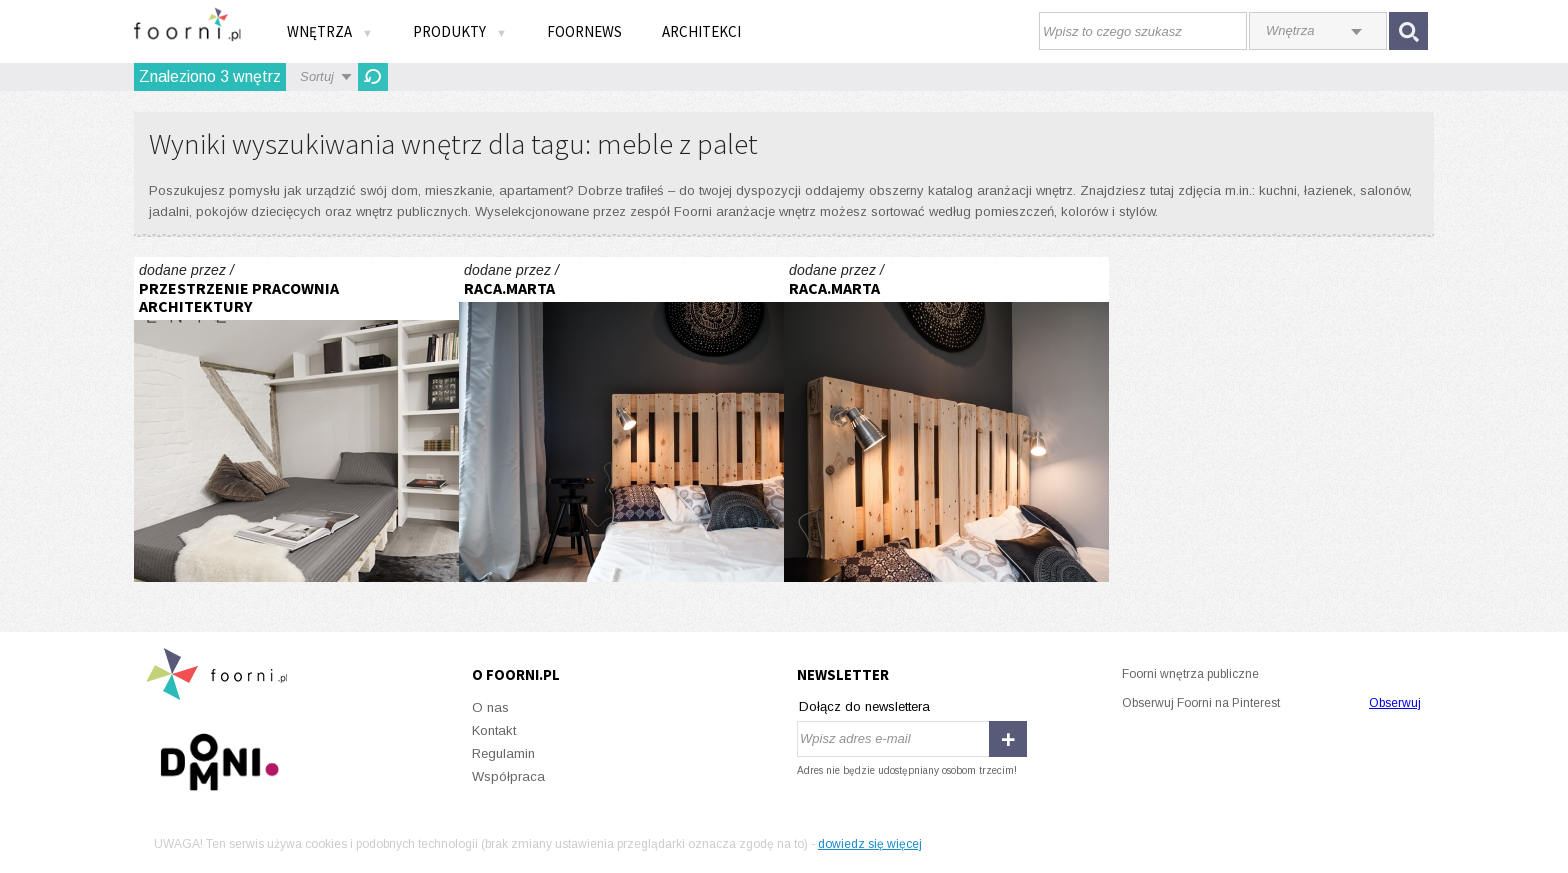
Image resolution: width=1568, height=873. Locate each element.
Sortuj (317, 76)
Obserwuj (1395, 703)
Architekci (701, 31)
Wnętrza (330, 31)
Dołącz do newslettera (864, 706)
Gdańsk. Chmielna (621, 419)
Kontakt (494, 730)
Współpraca (508, 776)
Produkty (460, 31)
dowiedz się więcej (870, 844)
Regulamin (503, 753)
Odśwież (373, 77)
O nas (490, 707)
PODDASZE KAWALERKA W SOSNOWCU (296, 419)
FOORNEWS (584, 31)
